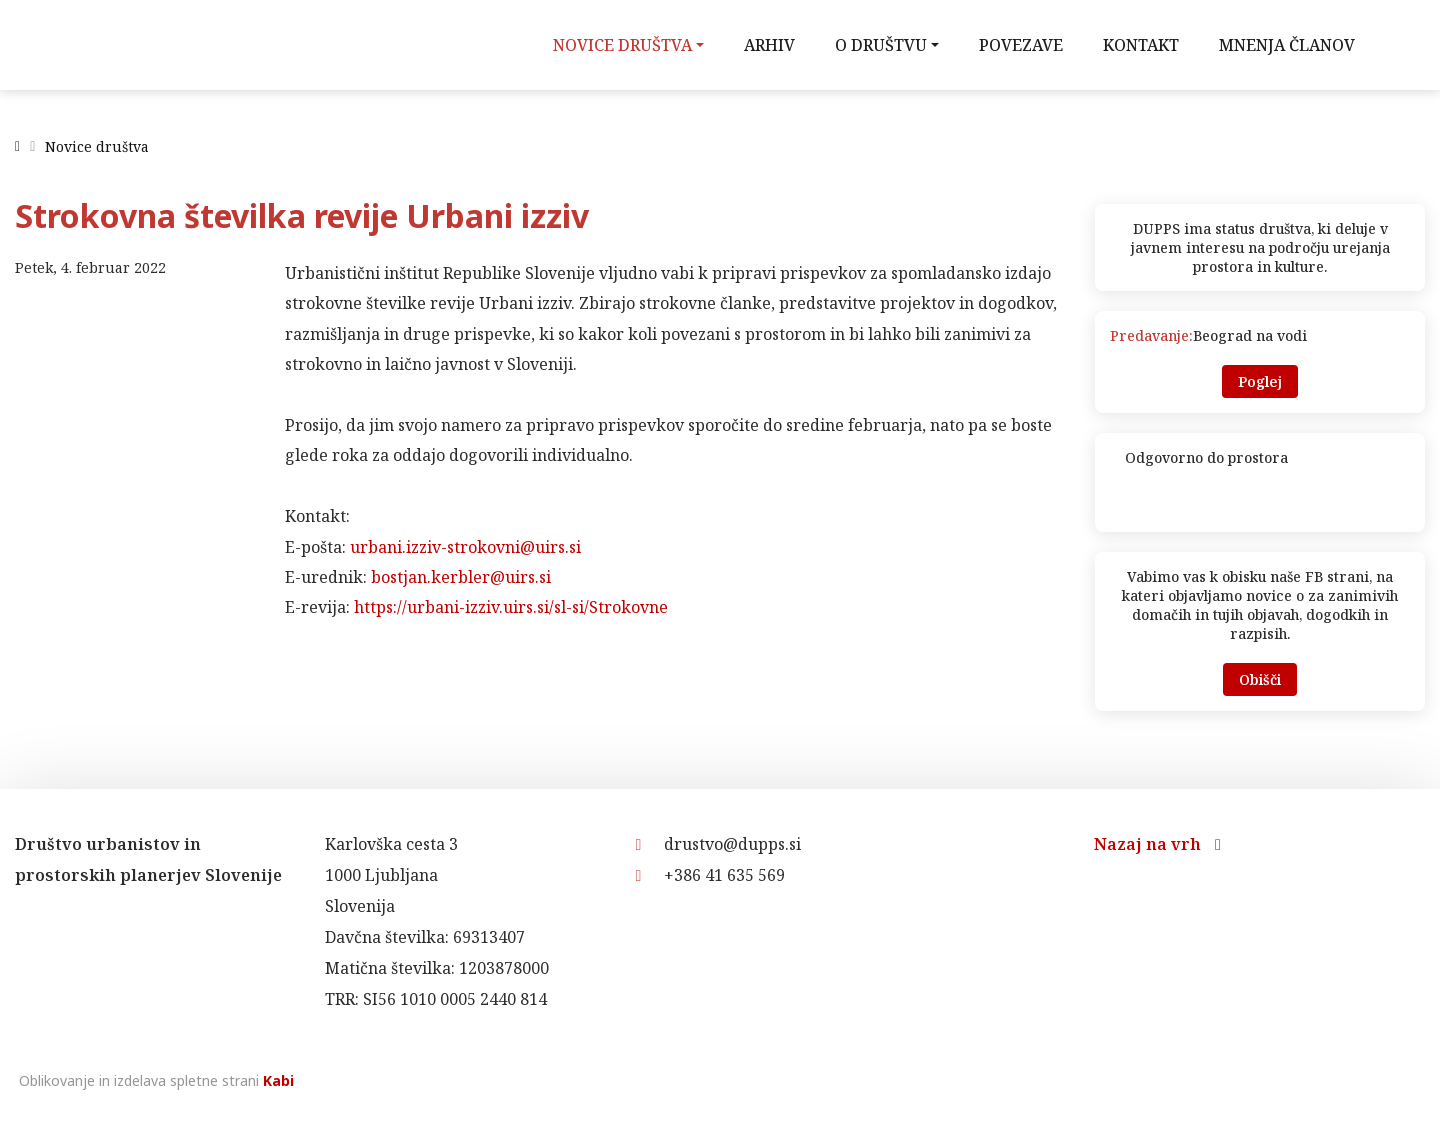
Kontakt (1141, 45)
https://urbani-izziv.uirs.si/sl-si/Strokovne (511, 607)
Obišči (1260, 679)
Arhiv (769, 45)
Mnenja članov (1287, 45)
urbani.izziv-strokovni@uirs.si (465, 547)
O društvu (881, 45)
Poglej (1260, 381)
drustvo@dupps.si (718, 844)
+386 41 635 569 (710, 875)
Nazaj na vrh (1157, 844)
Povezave (1021, 45)
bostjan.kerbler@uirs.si (461, 577)
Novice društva (622, 45)
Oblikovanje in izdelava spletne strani (154, 1080)
